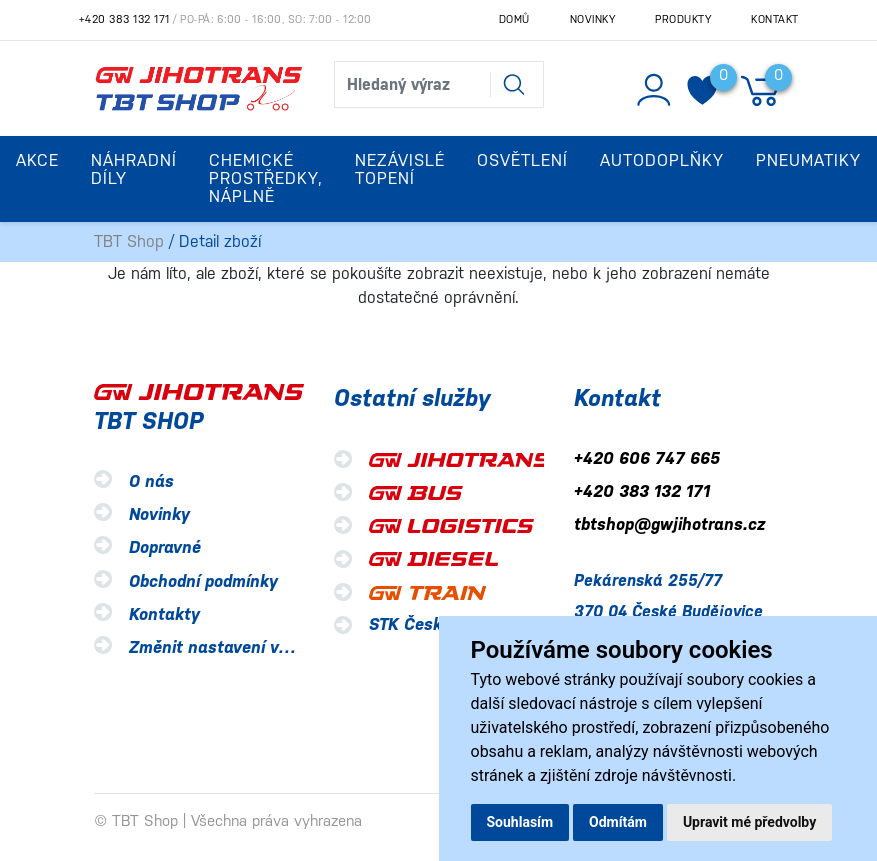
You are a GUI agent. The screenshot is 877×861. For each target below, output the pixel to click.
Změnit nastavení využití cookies (256, 647)
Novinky (593, 19)
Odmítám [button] (618, 822)
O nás (151, 481)
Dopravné (165, 548)
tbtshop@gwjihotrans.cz (669, 525)
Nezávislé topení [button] (400, 169)
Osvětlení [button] (522, 160)
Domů (514, 19)
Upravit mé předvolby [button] (749, 822)
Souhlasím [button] (520, 822)
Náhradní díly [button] (134, 169)
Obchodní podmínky (203, 581)
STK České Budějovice (454, 624)
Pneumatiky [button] (808, 160)
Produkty (683, 19)
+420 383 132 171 (124, 19)
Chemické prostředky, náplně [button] (266, 178)
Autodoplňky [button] (662, 160)
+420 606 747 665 (647, 458)
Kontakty (164, 614)
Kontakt (775, 19)
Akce (37, 160)
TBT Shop (129, 241)
